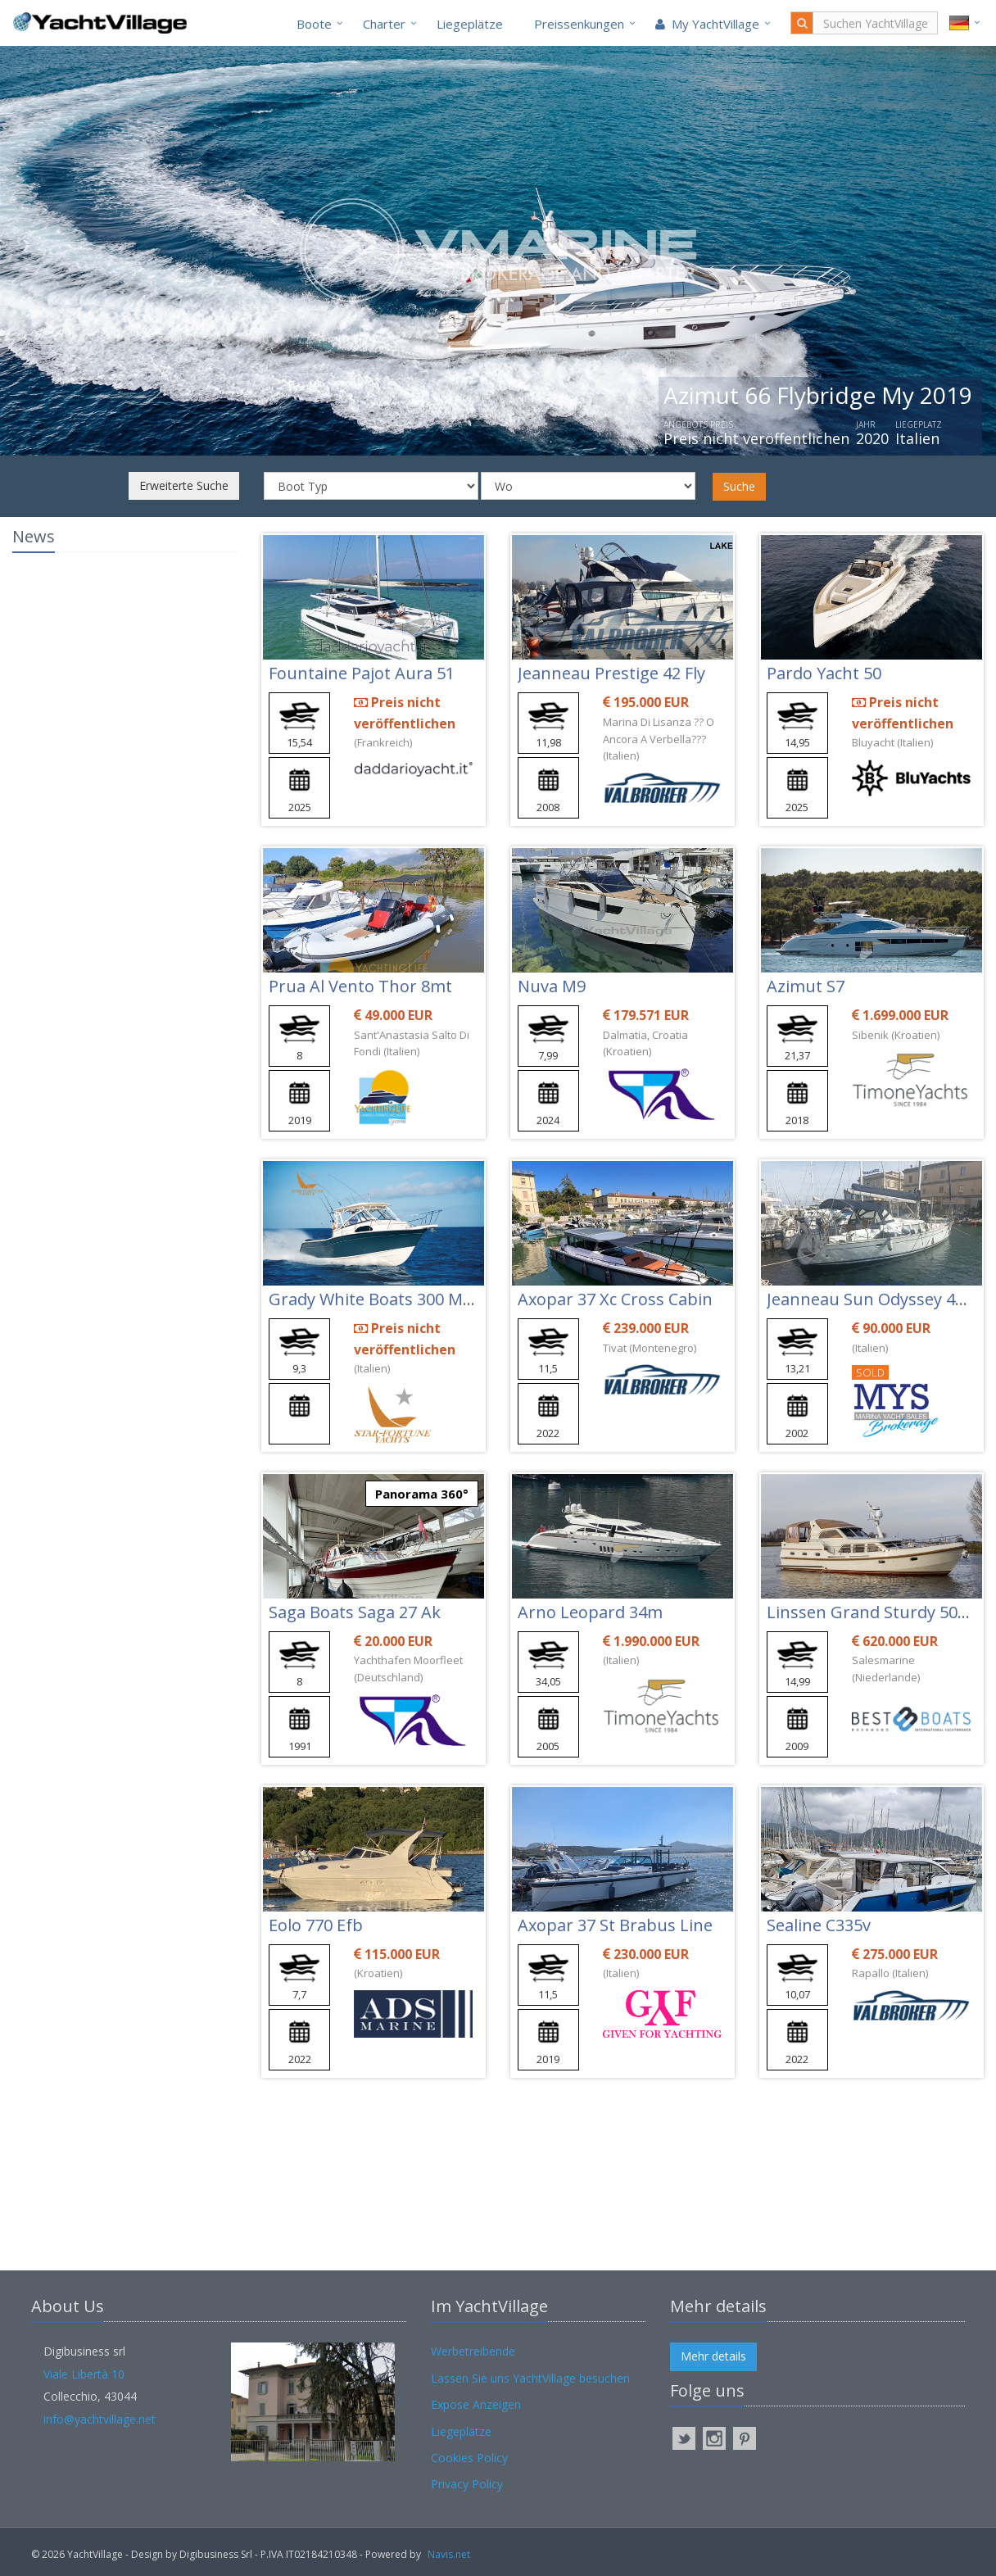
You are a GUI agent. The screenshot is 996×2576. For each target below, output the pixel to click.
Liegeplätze (470, 24)
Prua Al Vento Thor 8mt (360, 986)
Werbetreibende (473, 2351)
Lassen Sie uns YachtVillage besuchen (530, 2378)
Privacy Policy (467, 2484)
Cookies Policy (469, 2457)
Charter (384, 24)
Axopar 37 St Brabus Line (615, 1925)
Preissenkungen (579, 24)
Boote (314, 24)
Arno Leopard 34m (590, 1612)
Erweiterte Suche (184, 485)
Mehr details (713, 2356)
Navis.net (449, 2554)
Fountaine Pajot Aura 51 (362, 673)
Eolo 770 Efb (316, 1925)
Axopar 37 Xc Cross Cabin (615, 1299)
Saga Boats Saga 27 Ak (355, 1612)
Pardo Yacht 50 (824, 673)
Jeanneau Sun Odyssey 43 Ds (877, 1299)
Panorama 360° (422, 1493)
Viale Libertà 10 (83, 2374)
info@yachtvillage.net (99, 2419)
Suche (739, 486)
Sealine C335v (819, 1925)
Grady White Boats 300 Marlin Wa (397, 1299)
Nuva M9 (552, 986)
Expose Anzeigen (476, 2404)
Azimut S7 (805, 986)
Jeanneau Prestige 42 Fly (611, 673)
